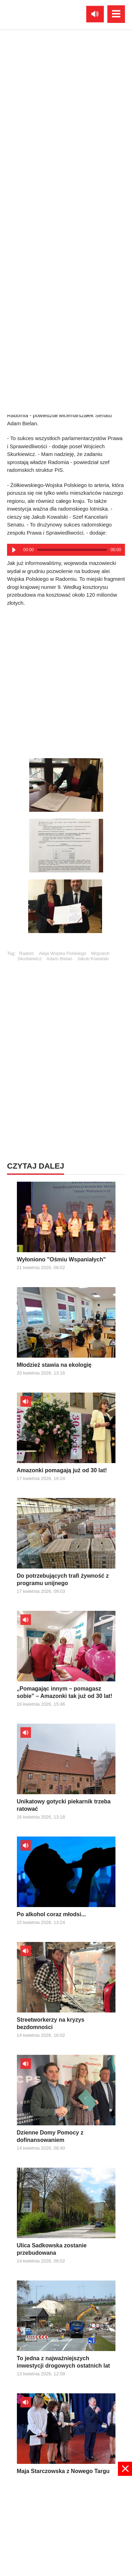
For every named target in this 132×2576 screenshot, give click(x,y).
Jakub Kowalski (93, 958)
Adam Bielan (59, 958)
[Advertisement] (66, 680)
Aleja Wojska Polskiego (62, 953)
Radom (26, 953)
